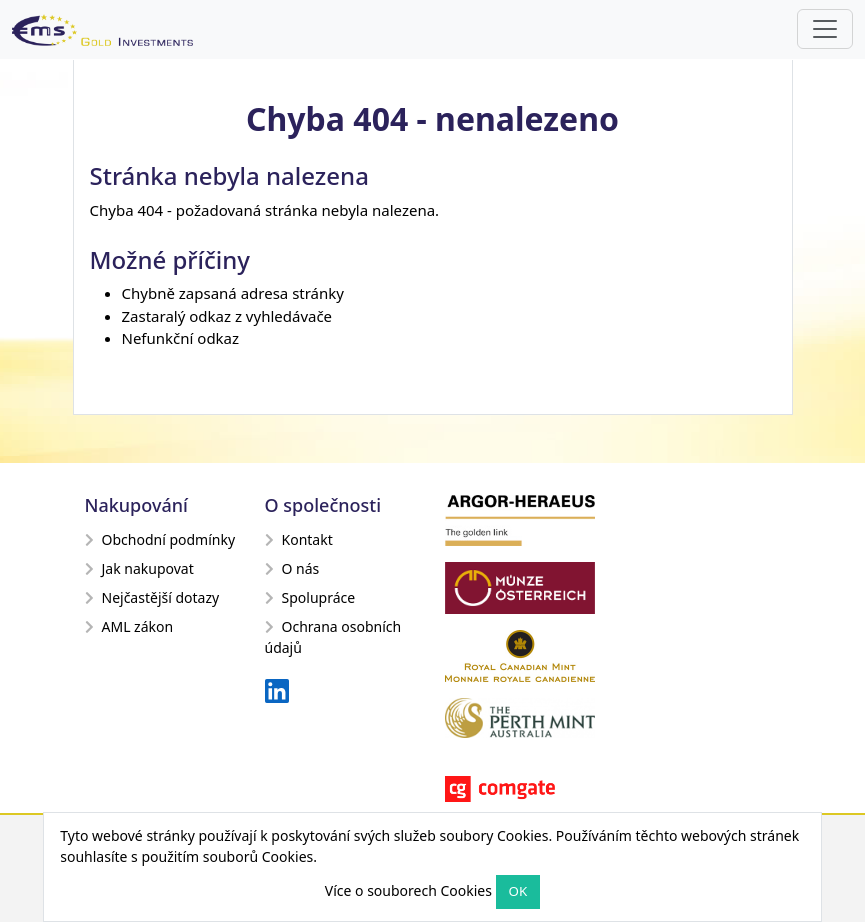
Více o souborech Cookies (408, 890)
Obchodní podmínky (160, 539)
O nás (292, 568)
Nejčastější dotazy (152, 597)
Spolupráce (310, 597)
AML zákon (129, 626)
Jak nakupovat (139, 568)
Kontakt (299, 539)
